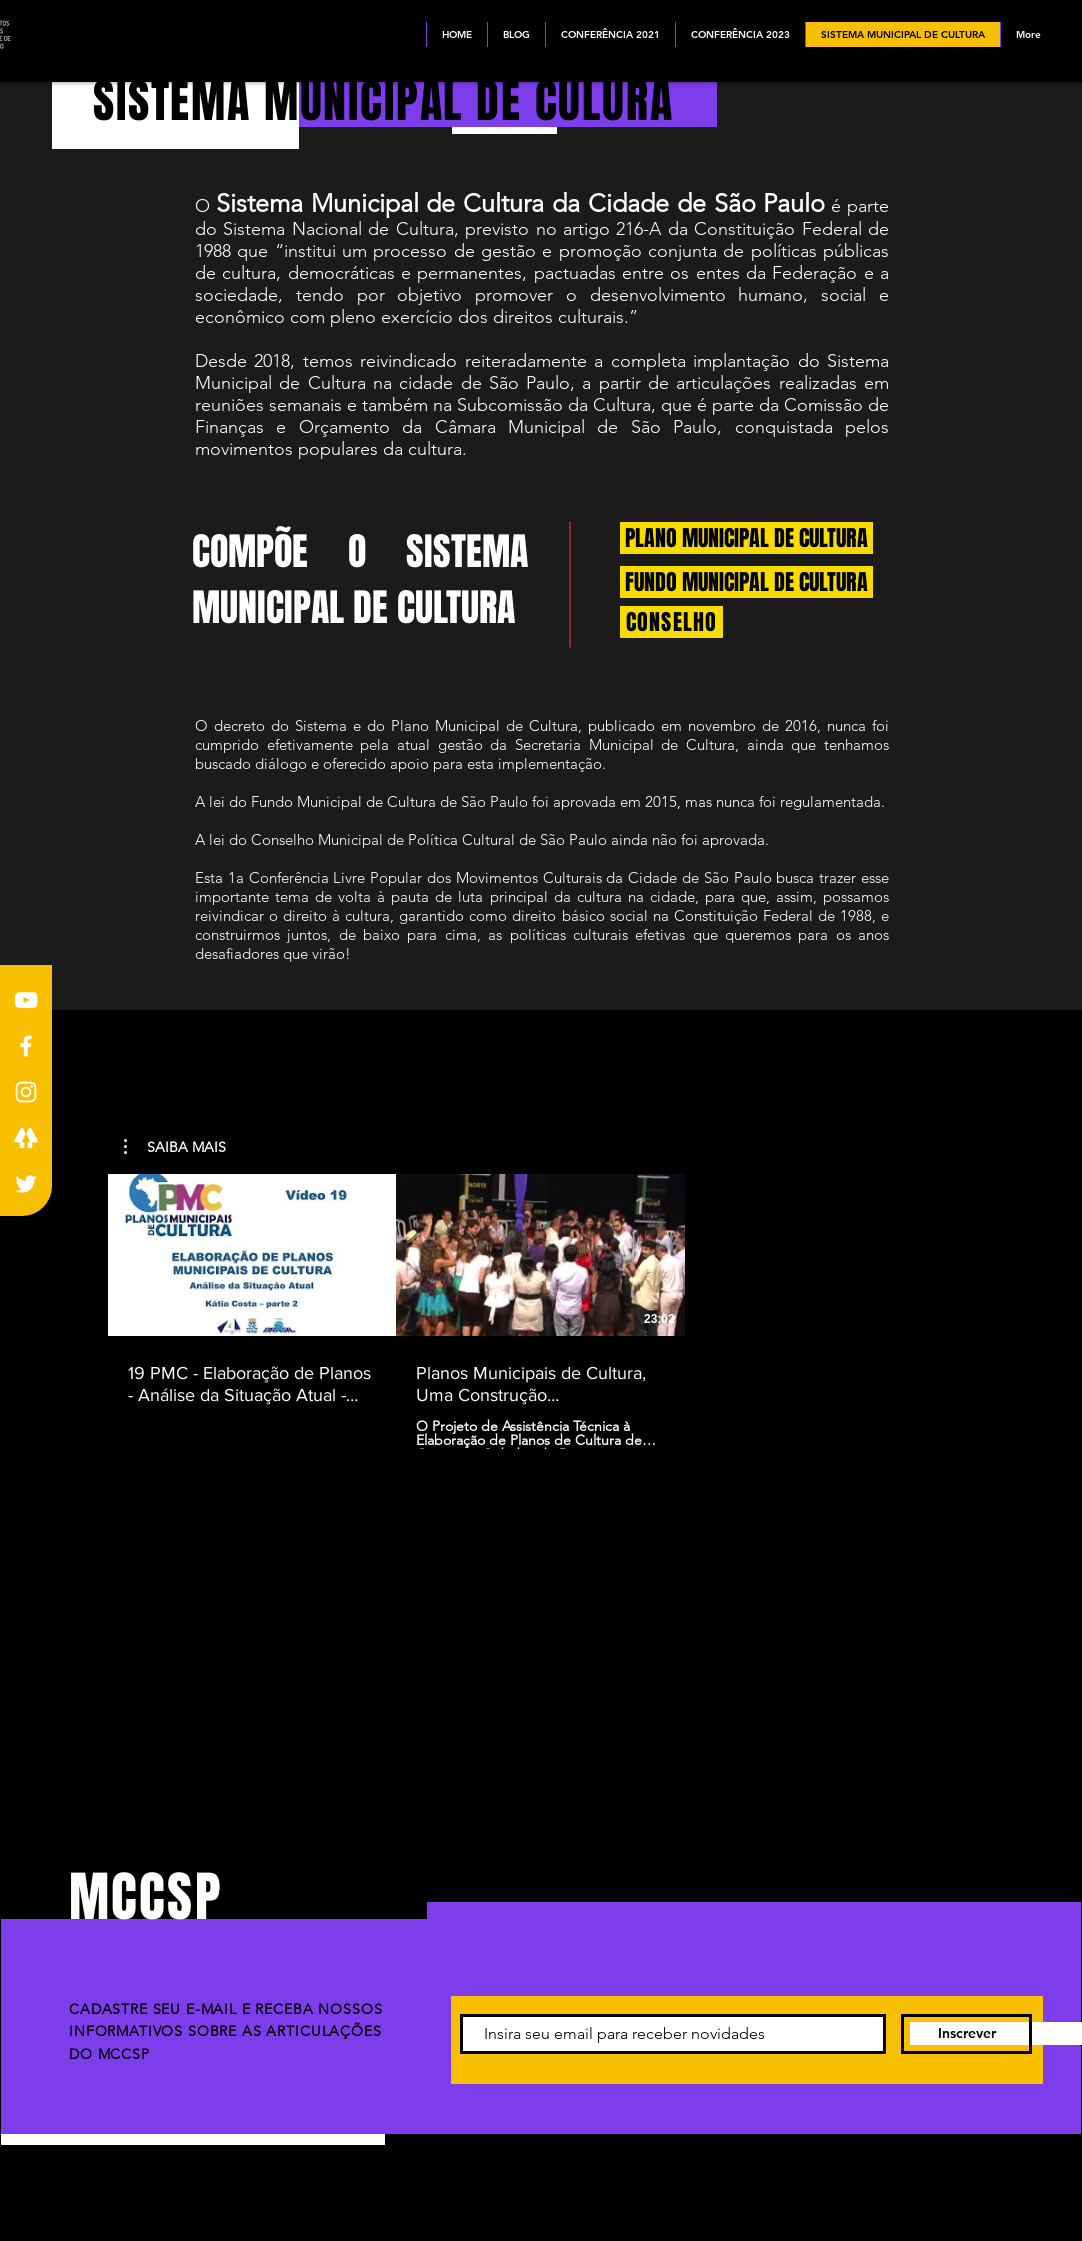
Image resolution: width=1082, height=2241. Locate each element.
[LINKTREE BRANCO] (26, 1138)
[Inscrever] (966, 2034)
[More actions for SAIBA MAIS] (175, 1147)
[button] (175, 1147)
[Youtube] (26, 1000)
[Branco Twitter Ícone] (26, 1184)
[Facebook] (26, 1046)
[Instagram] (26, 1092)
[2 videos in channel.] (540, 1311)
